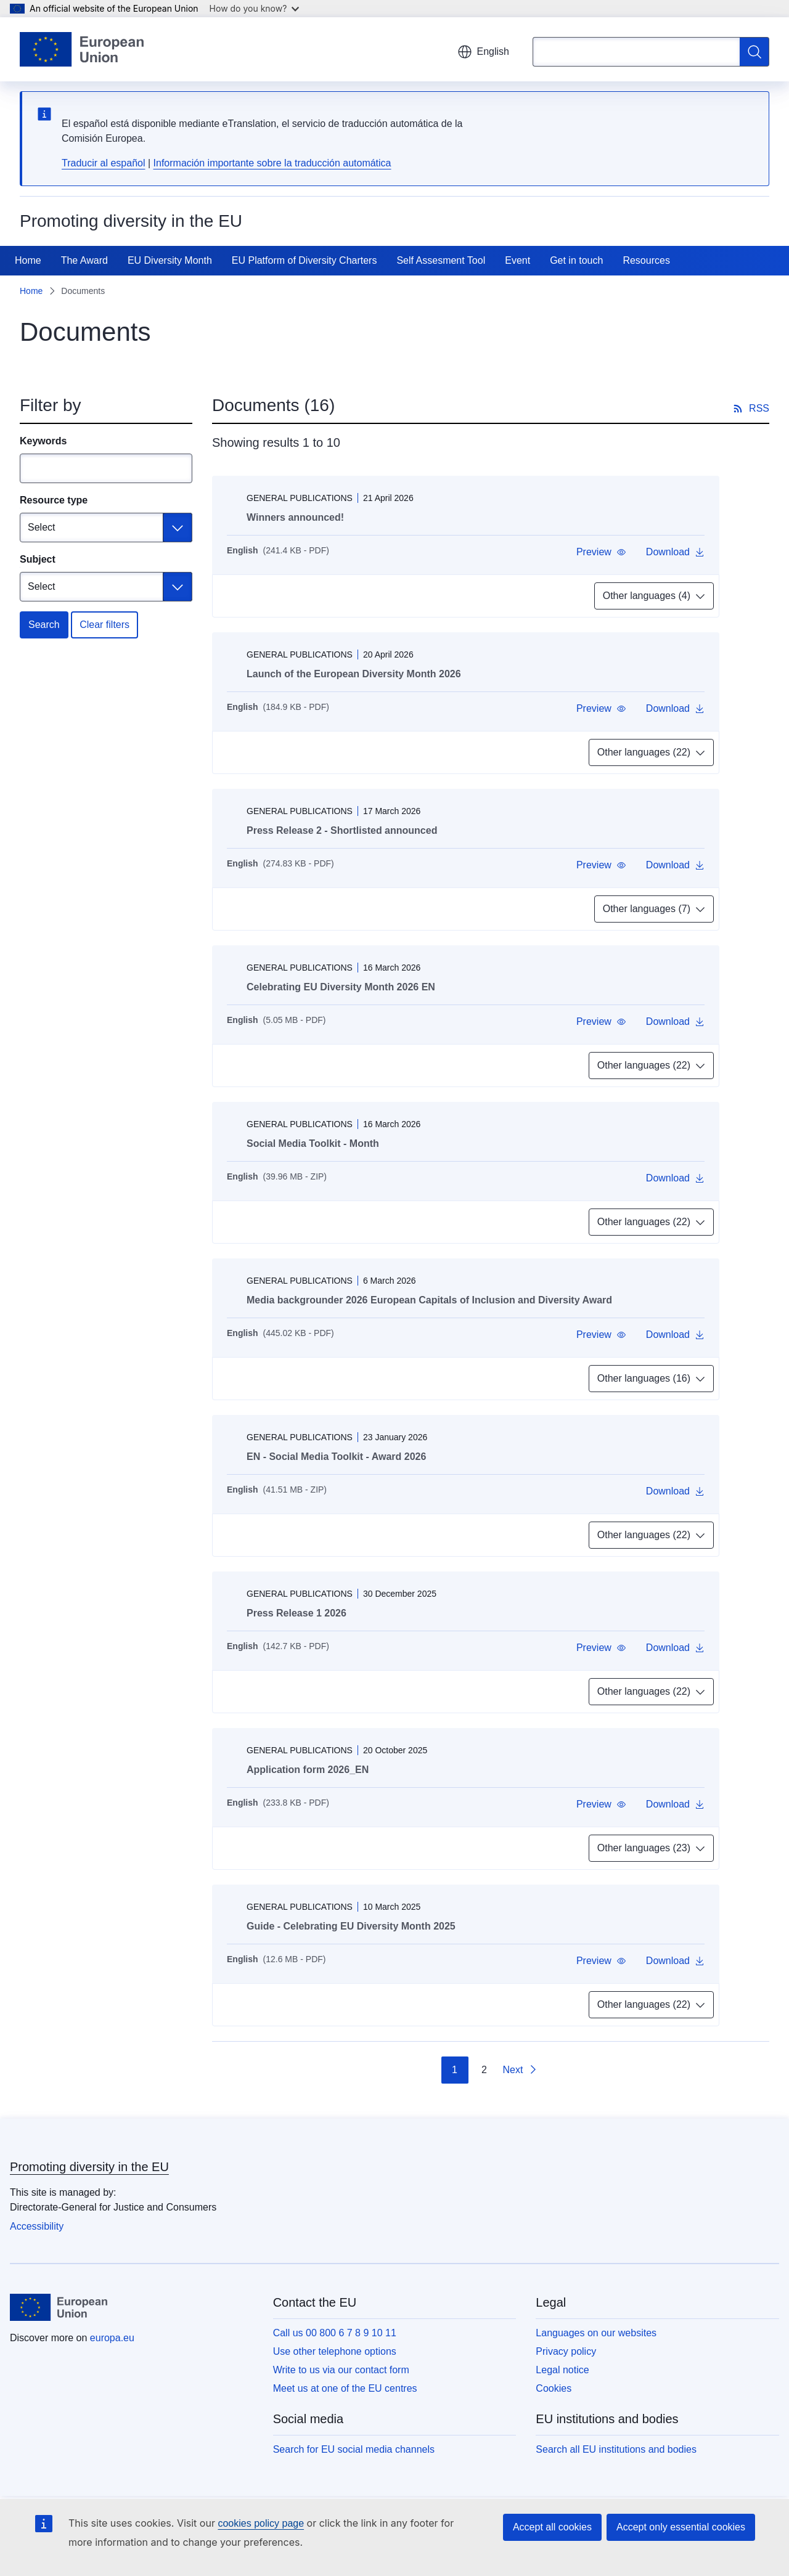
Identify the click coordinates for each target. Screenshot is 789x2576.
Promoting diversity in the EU (89, 2167)
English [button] (483, 51)
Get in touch (576, 260)
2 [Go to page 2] (484, 2069)
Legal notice (562, 2370)
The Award (84, 260)
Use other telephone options (334, 2351)
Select (41, 527)
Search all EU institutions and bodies (616, 2449)
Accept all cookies (552, 2527)
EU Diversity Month (170, 260)
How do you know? (255, 8)
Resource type (54, 500)
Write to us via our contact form (341, 2370)
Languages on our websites (596, 2333)
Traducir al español (103, 163)
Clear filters (104, 624)
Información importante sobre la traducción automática (272, 163)
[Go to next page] (521, 2070)
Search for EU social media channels (354, 2449)
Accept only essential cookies (680, 2527)
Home (28, 260)
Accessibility (36, 2226)
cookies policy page (261, 2523)
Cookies (553, 2388)
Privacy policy (566, 2351)
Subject (37, 559)
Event (517, 260)
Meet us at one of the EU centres (345, 2388)
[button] (601, 552)
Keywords (43, 441)
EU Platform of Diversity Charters (304, 260)
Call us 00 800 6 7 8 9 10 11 (334, 2333)
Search (44, 624)
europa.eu (112, 2338)
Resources (646, 260)
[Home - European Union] (82, 49)
